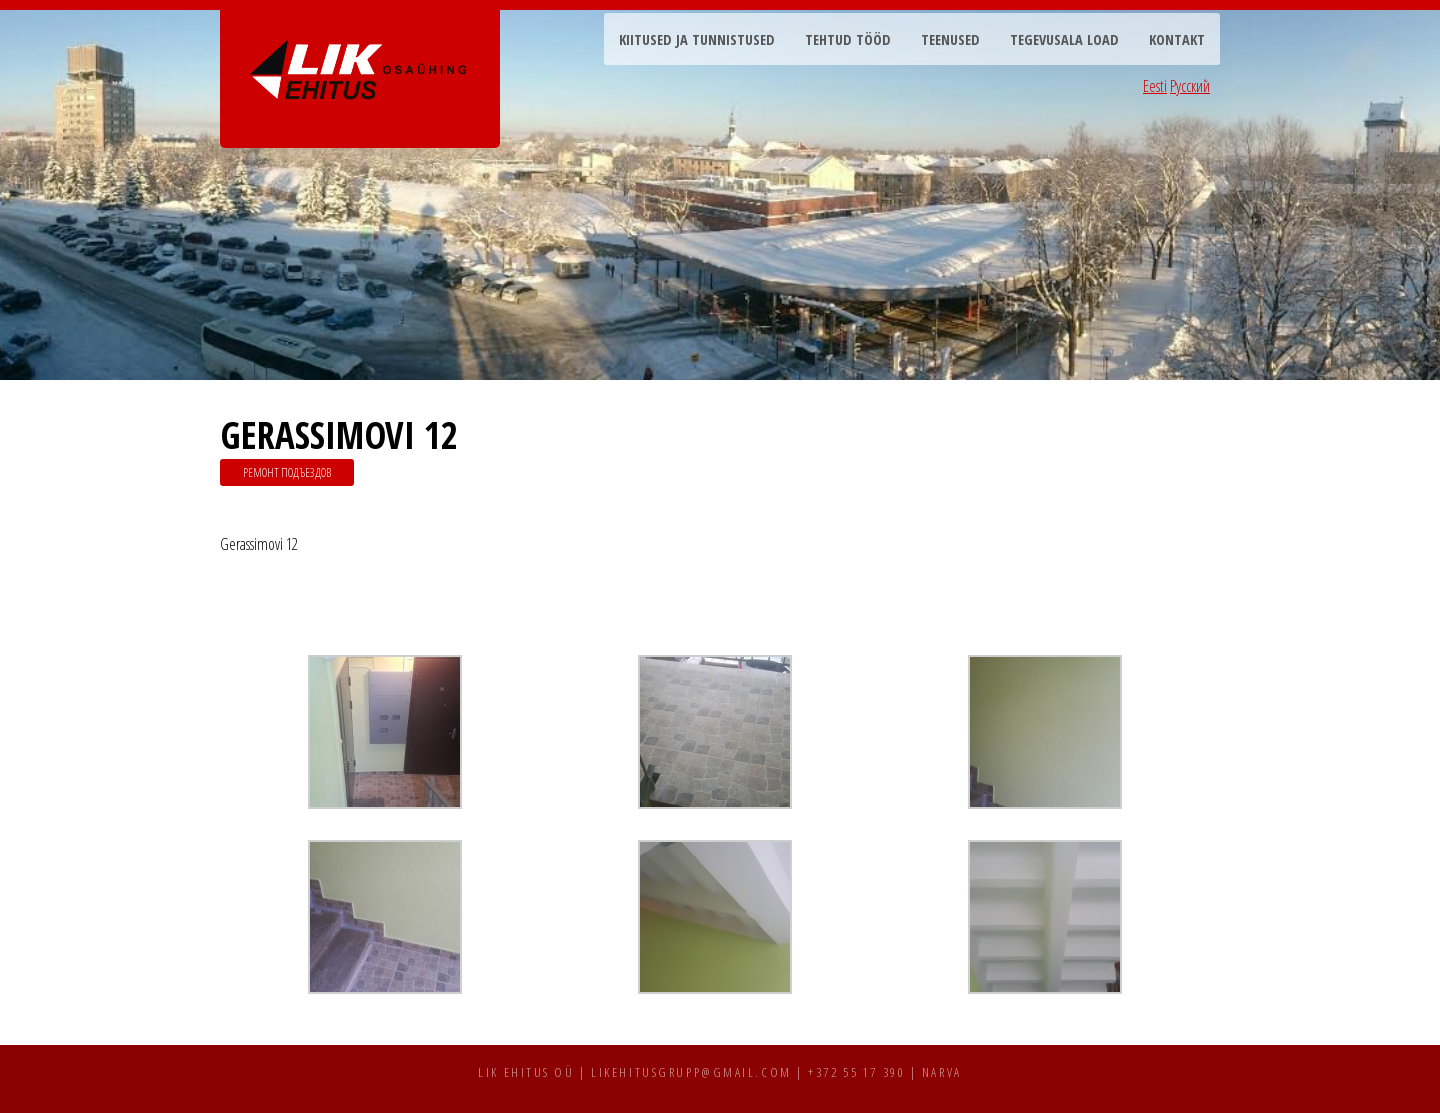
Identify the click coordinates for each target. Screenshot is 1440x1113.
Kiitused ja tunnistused (697, 39)
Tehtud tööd (848, 39)
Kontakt (1177, 39)
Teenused (950, 39)
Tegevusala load (1064, 39)
